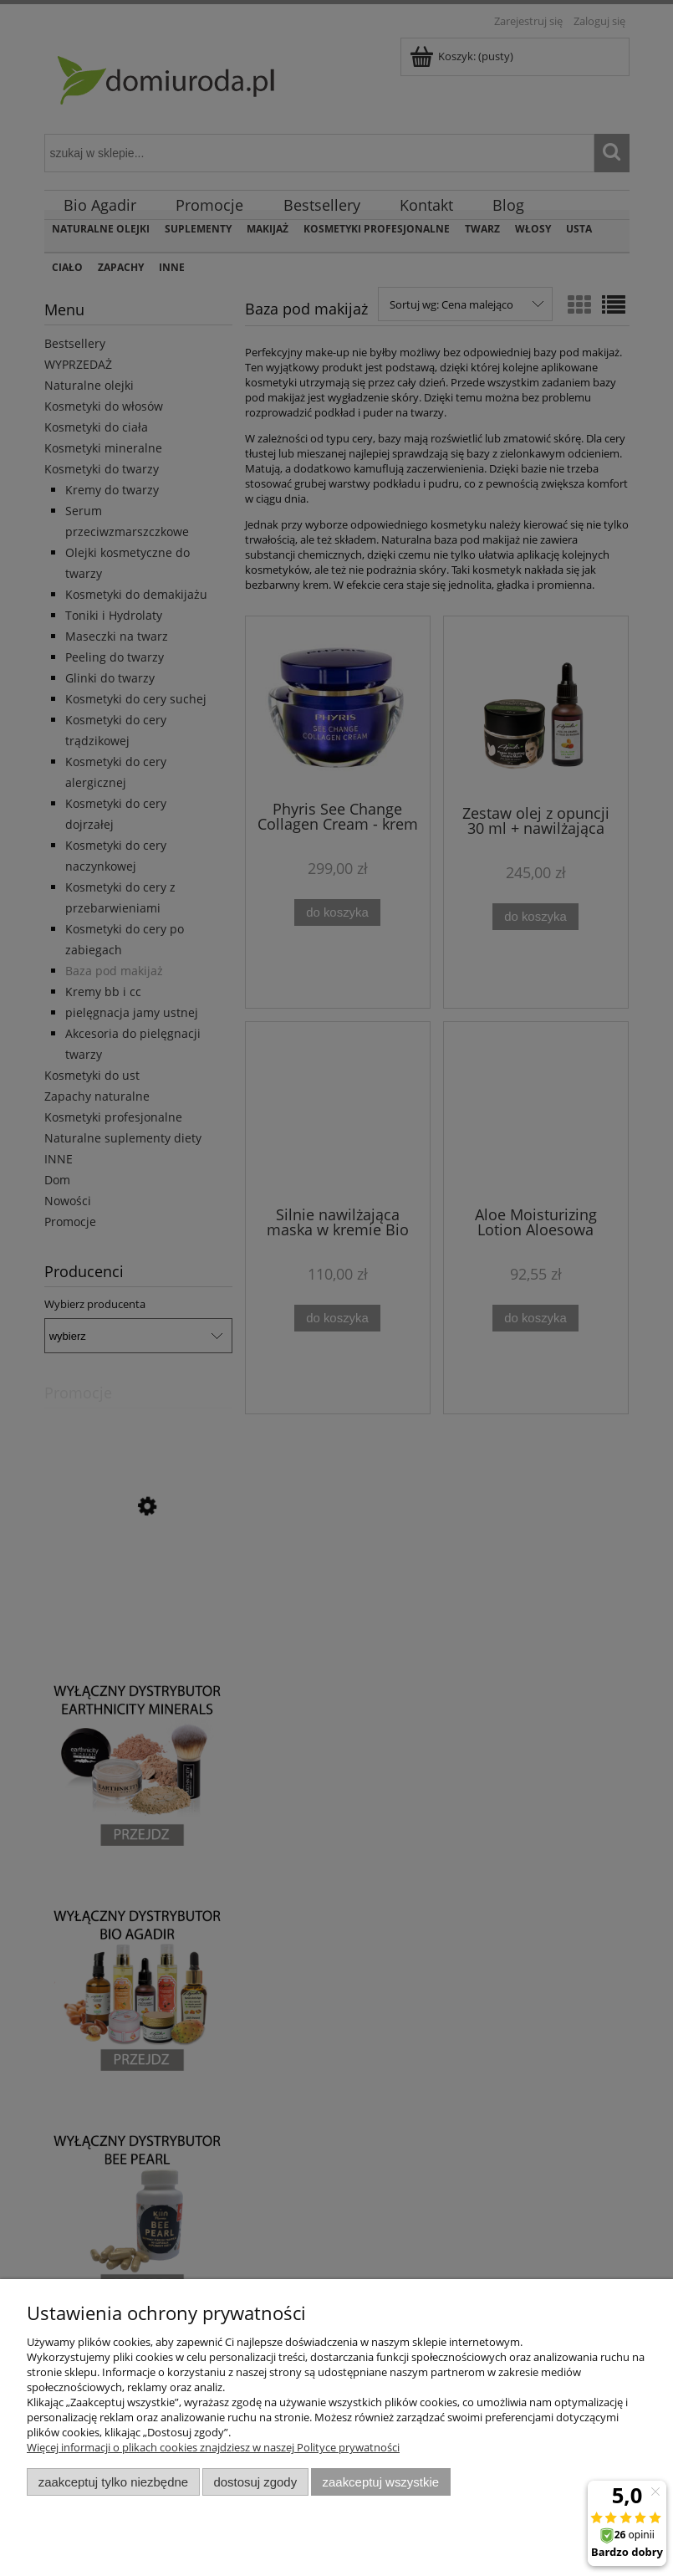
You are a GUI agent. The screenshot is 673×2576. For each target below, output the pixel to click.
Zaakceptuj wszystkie (381, 2482)
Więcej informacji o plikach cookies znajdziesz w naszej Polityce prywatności (213, 2447)
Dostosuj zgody (255, 2482)
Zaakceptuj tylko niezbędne (113, 2482)
